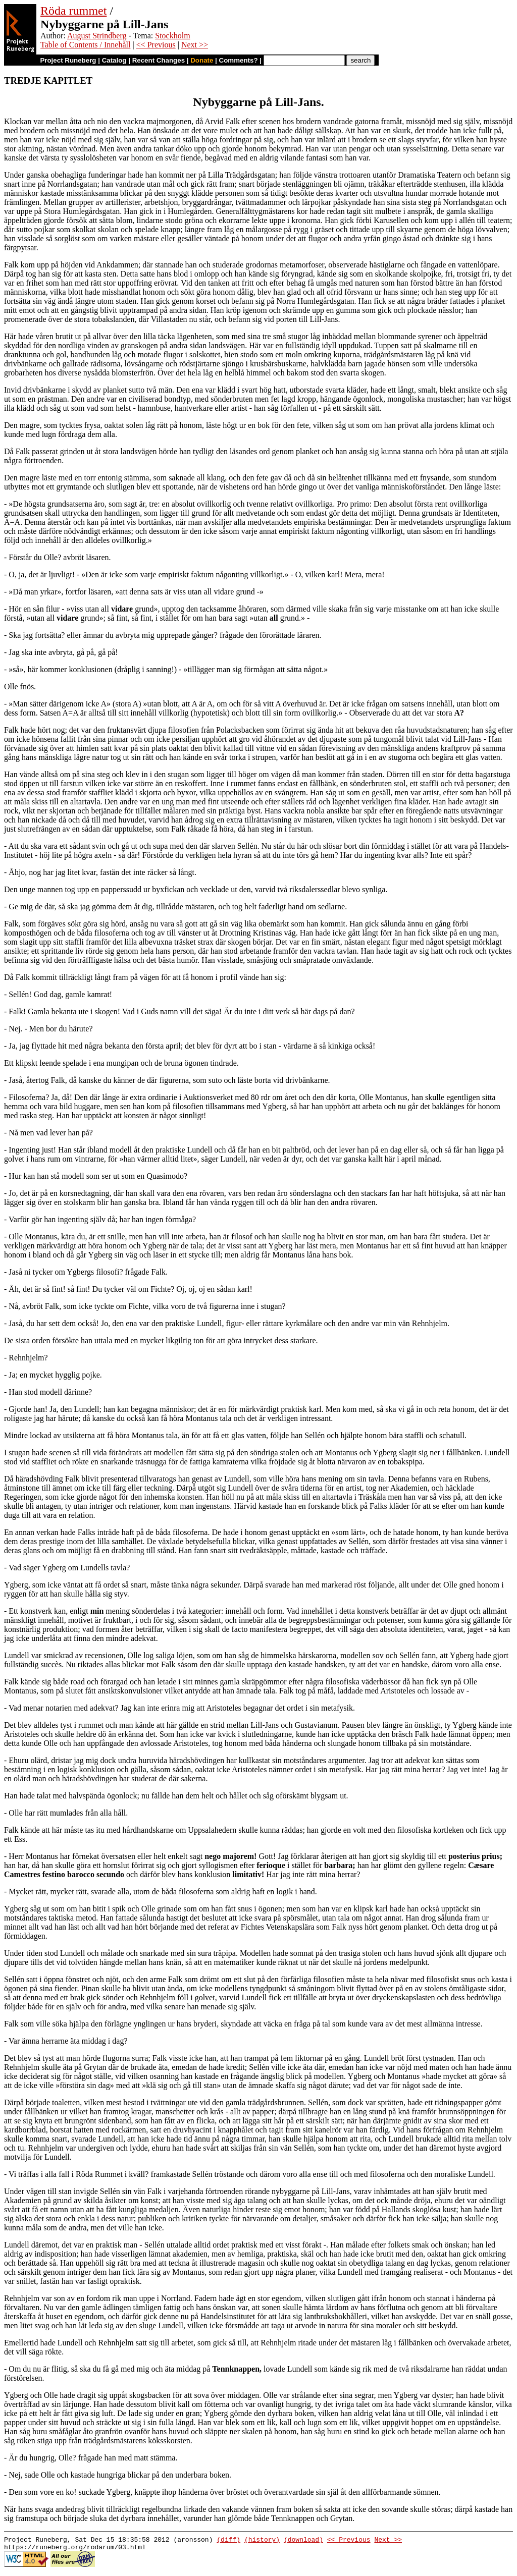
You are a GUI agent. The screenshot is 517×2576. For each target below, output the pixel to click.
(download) (303, 2540)
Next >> (194, 44)
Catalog (114, 60)
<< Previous (156, 44)
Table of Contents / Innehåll (85, 44)
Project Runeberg (68, 60)
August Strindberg (96, 35)
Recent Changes (158, 60)
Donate (201, 60)
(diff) (228, 2540)
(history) (262, 2540)
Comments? (238, 60)
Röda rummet (73, 10)
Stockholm (172, 35)
